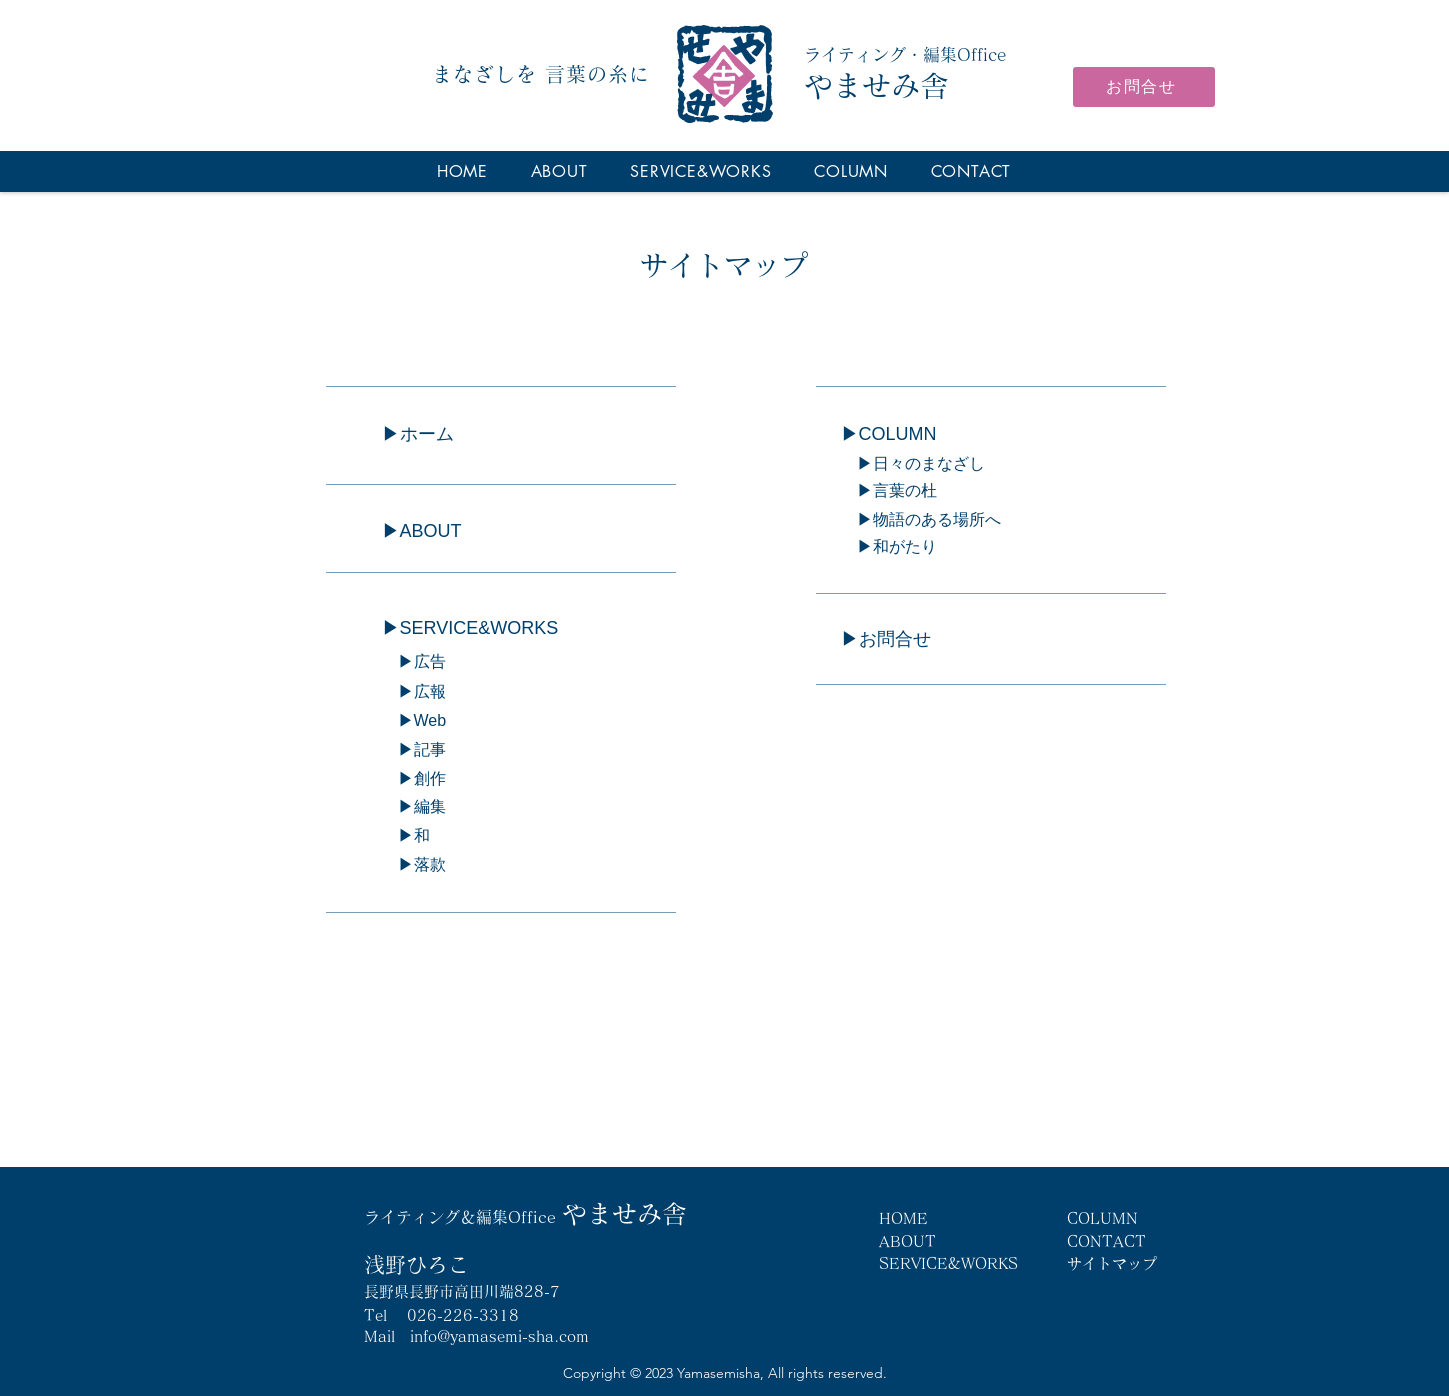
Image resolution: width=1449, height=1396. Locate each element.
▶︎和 (406, 835)
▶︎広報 (414, 691)
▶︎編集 (414, 806)
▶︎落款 (414, 864)
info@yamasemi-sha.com (499, 1336)
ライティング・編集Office (905, 54)
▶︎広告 (414, 661)
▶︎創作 (414, 778)
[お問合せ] (1144, 87)
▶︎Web (414, 720)
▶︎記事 (414, 749)
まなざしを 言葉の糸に (541, 74)
